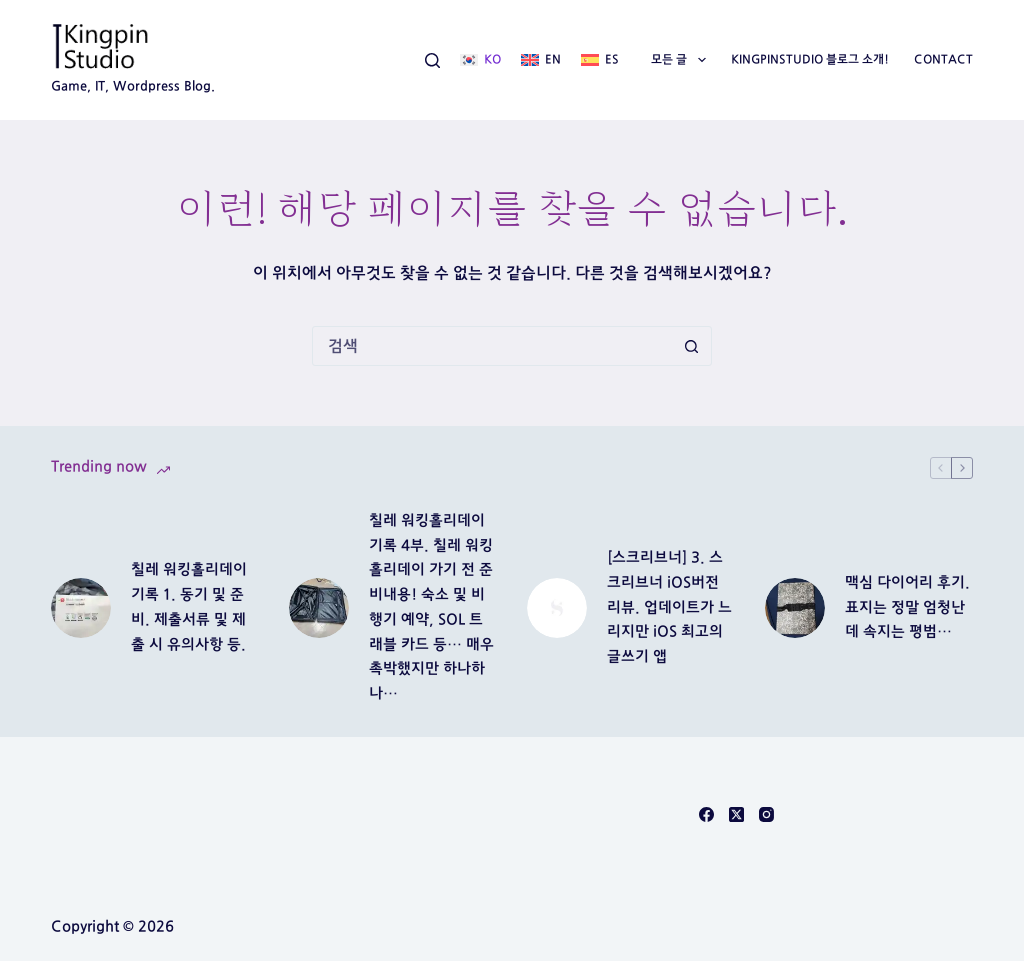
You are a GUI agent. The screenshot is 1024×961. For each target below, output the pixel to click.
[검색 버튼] (691, 346)
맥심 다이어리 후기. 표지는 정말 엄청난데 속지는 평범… (907, 607)
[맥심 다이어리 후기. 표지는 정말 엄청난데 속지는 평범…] (795, 608)
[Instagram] (766, 814)
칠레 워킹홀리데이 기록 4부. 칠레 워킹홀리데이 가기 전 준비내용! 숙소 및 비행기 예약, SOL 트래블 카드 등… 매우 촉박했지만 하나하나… (431, 607)
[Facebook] (706, 814)
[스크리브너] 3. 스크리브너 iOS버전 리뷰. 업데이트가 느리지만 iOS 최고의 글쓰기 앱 (669, 607)
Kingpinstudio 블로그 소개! (810, 59)
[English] (541, 60)
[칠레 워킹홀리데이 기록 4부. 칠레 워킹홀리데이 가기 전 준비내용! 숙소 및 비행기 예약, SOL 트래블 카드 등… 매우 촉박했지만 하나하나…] (319, 608)
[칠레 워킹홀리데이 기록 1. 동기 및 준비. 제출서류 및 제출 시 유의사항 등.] (81, 608)
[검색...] (492, 346)
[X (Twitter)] (736, 814)
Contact (943, 59)
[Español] (600, 60)
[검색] (432, 60)
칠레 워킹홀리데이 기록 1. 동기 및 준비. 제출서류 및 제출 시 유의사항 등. (189, 606)
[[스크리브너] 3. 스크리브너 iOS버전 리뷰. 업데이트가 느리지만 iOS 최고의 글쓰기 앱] (557, 608)
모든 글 (682, 60)
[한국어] (480, 60)
